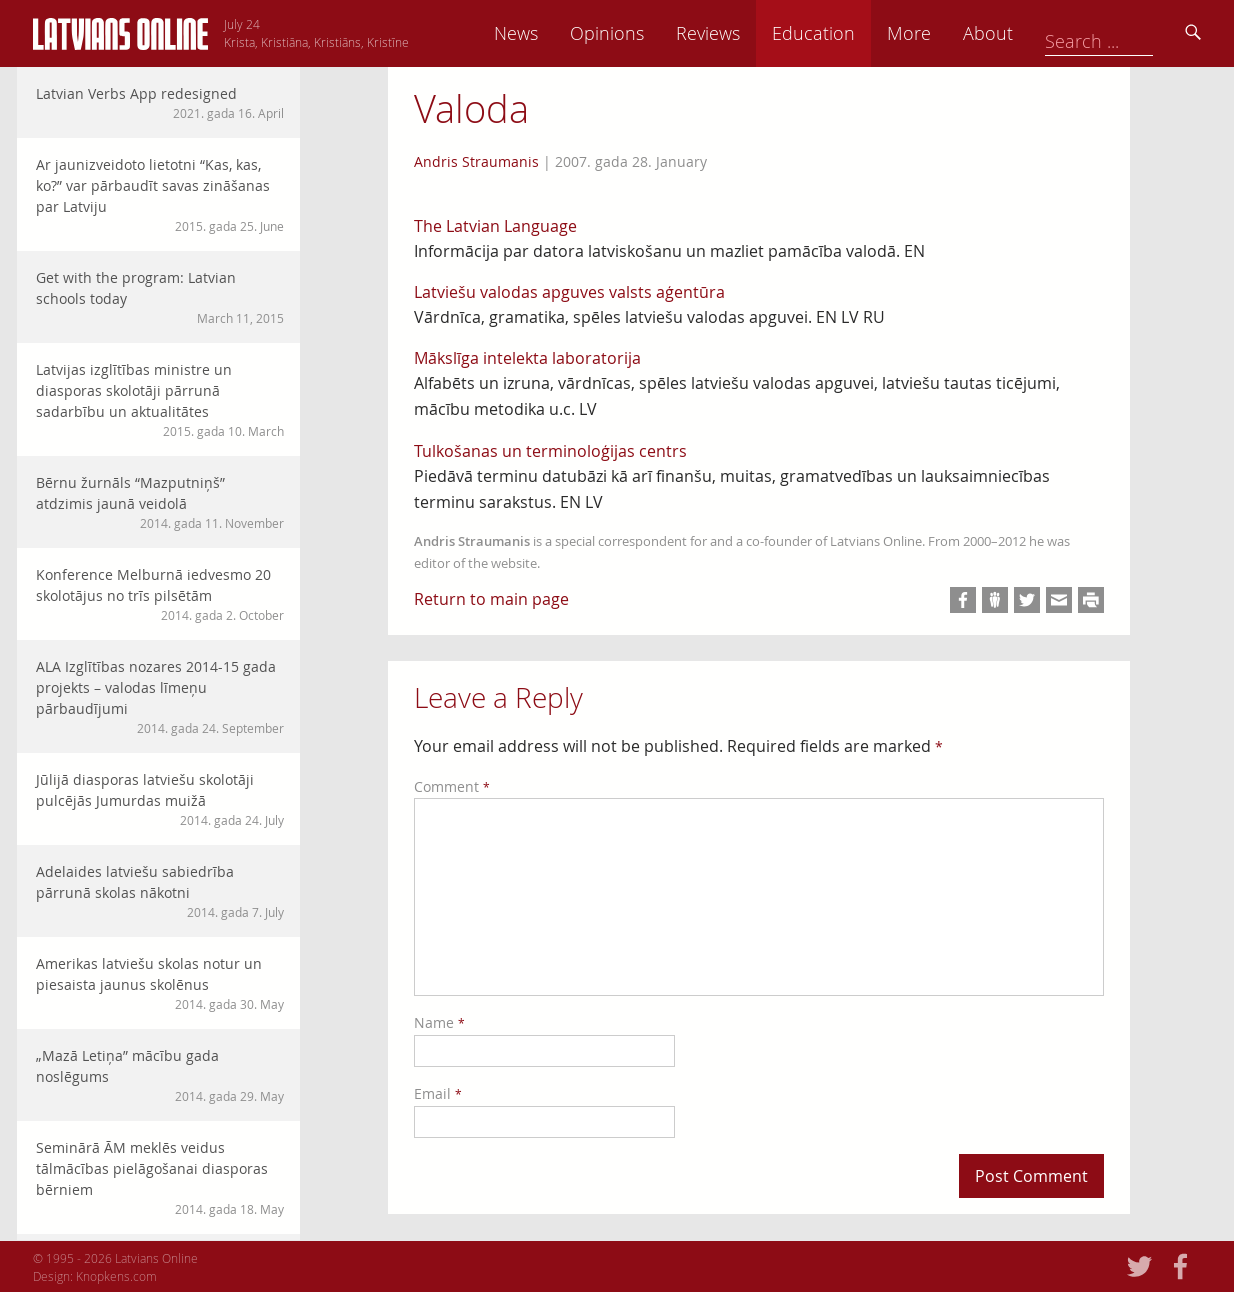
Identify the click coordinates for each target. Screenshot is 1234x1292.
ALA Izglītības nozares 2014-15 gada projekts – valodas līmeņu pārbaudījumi (160, 697)
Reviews (848, 33)
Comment (452, 786)
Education (953, 33)
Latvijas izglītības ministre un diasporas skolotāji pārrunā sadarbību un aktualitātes (160, 400)
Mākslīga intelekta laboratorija (527, 358)
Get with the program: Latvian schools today (160, 297)
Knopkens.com (116, 1276)
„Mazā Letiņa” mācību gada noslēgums (160, 1075)
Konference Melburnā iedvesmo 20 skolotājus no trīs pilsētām (160, 594)
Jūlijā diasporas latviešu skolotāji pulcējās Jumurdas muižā (160, 799)
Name (439, 1022)
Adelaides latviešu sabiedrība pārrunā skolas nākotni (160, 891)
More (1049, 33)
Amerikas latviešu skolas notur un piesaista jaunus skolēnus (160, 983)
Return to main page (491, 599)
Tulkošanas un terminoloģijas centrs (550, 451)
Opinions (747, 33)
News (656, 33)
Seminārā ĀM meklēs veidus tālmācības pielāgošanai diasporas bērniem (160, 1178)
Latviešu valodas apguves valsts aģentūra (569, 292)
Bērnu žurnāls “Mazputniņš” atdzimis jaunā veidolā (160, 502)
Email (438, 1093)
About (1128, 33)
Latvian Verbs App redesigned (160, 103)
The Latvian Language (495, 226)
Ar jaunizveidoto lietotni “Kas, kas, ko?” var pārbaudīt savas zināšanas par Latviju (160, 195)
